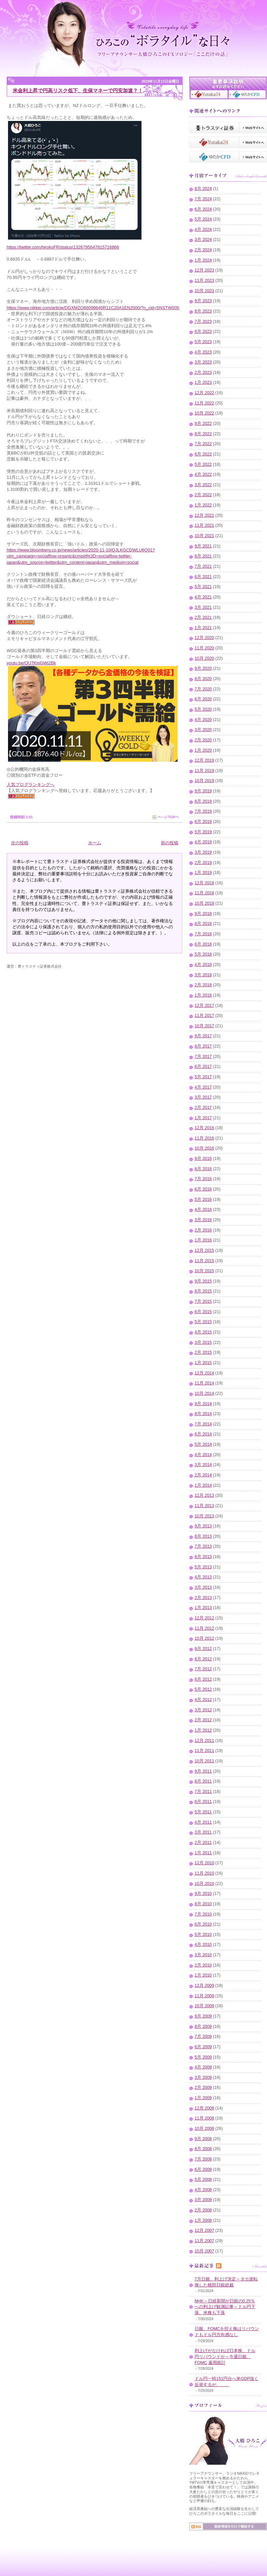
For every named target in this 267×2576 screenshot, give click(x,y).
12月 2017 (204, 1005)
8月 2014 (203, 1413)
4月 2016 (203, 1209)
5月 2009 (203, 2057)
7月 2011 (203, 1791)
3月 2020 (203, 729)
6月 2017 (203, 1066)
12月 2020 (204, 637)
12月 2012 (204, 1618)
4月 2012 (203, 1699)
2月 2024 (203, 250)
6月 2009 (203, 2047)
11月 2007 (204, 2240)
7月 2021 (203, 566)
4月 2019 (203, 842)
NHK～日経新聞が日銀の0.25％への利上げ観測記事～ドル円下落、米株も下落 (225, 2307)
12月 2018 (204, 883)
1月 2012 (203, 1730)
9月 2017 (203, 1036)
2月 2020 (203, 740)
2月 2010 (203, 1965)
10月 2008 (204, 2128)
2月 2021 (203, 617)
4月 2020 (203, 719)
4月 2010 (203, 1944)
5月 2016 (203, 1199)
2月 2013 (203, 1597)
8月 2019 (203, 801)
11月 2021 (204, 525)
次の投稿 (19, 843)
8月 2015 (203, 1291)
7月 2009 (203, 2036)
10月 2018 (204, 903)
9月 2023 (203, 301)
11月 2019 (204, 770)
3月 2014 (203, 1464)
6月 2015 (203, 1311)
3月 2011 (203, 1832)
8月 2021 (203, 556)
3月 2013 (203, 1587)
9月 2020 (203, 668)
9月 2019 (203, 791)
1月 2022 (203, 505)
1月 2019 (203, 872)
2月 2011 (203, 1842)
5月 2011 (203, 1812)
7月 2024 (203, 199)
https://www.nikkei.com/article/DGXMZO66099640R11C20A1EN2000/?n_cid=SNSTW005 (93, 307)
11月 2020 (204, 648)
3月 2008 (203, 2199)
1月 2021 (203, 627)
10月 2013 (204, 1516)
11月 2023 (204, 280)
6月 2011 (203, 1801)
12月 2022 (204, 393)
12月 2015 (204, 1250)
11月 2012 (204, 1628)
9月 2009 (203, 2016)
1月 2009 (203, 2098)
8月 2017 (203, 1046)
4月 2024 (203, 229)
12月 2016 (204, 1128)
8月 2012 (203, 1659)
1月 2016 (203, 1240)
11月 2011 (204, 1750)
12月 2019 (204, 760)
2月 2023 (203, 372)
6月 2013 (203, 1556)
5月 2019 (203, 832)
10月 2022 (204, 413)
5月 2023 (203, 342)
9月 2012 (203, 1648)
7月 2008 (203, 2159)
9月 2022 (203, 423)
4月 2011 (203, 1822)
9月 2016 (203, 1158)
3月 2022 (203, 484)
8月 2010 (203, 1904)
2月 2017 (203, 1107)
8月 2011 (203, 1781)
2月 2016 (203, 1230)
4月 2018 (203, 964)
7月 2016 (203, 1179)
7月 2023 (203, 321)
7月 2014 (203, 1424)
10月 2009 (204, 2006)
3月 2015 (203, 1342)
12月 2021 (204, 515)
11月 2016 (204, 1138)
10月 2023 (204, 291)
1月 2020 (203, 750)
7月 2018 (203, 934)
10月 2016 (204, 1148)
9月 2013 (203, 1526)
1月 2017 (203, 1118)
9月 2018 (203, 913)
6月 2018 (203, 944)
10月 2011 (204, 1761)
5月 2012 (203, 1689)
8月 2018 (203, 923)
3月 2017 (203, 1097)
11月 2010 (204, 1873)
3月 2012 (203, 1710)
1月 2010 (203, 1975)
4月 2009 (203, 2067)
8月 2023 (203, 311)
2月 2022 (203, 494)
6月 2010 (203, 1924)
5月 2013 (203, 1567)
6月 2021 (203, 576)
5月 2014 (203, 1444)
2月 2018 (203, 985)
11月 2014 (204, 1383)
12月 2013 (204, 1495)
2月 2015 (203, 1352)
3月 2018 (203, 975)
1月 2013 (203, 1607)
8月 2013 (203, 1536)
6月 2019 (203, 821)
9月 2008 (203, 2139)
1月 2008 (203, 2220)
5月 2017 (203, 1077)
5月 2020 (203, 709)
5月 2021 (203, 586)
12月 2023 (204, 270)
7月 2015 (203, 1301)
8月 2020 (203, 678)
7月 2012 (203, 1669)
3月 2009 (203, 2077)
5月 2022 (203, 464)
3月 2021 (203, 607)
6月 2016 (203, 1189)
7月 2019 (203, 811)
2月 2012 (203, 1720)
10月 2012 (204, 1638)
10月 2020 (204, 658)
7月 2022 (203, 443)
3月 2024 (203, 239)
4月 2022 (203, 474)
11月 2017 (204, 1015)
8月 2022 (203, 433)
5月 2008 (203, 2179)
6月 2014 (203, 1434)
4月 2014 (203, 1454)
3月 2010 (203, 1955)
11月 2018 (204, 893)
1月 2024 (203, 260)
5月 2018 (203, 954)
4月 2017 (203, 1087)
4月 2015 (203, 1332)
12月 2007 (204, 2230)
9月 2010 (203, 1893)
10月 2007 (204, 2251)
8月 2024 (203, 188)
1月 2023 (203, 382)
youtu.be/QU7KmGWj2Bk (31, 662)
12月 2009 (204, 1985)
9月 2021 (203, 546)
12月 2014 (204, 1373)
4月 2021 (203, 597)
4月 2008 (203, 2189)
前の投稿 (169, 843)
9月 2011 (203, 1771)
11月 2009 (204, 1996)
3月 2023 (203, 362)
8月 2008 (203, 2149)
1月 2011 (203, 1853)
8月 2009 (203, 2026)
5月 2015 (203, 1321)
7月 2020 (203, 689)
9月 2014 (203, 1403)
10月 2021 (204, 535)
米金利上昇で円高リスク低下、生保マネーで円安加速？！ (78, 90)
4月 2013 (203, 1577)
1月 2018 (203, 995)
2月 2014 (203, 1475)
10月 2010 (204, 1883)
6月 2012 (203, 1679)
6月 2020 (203, 699)
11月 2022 (204, 403)
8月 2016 (203, 1169)
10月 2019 (204, 780)
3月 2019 (203, 852)
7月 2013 (203, 1546)
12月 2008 (204, 2108)
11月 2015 (204, 1261)
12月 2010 (204, 1863)
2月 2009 (203, 2087)
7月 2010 (203, 1914)
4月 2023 (203, 352)
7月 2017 (203, 1056)
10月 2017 (204, 1026)
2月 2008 (203, 2210)
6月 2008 (203, 2169)
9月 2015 (203, 1281)
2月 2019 (203, 862)
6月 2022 (203, 454)
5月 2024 (203, 219)
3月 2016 (203, 1220)
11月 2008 (204, 2118)
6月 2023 (203, 331)
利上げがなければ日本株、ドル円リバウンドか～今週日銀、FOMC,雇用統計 (225, 2356)
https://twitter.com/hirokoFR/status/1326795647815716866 (63, 247)
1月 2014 (203, 1485)
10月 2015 (204, 1271)
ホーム (94, 843)
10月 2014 (204, 1393)
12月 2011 (204, 1740)
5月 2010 (203, 1934)
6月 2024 (203, 209)
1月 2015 (203, 1362)
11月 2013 (204, 1505)
